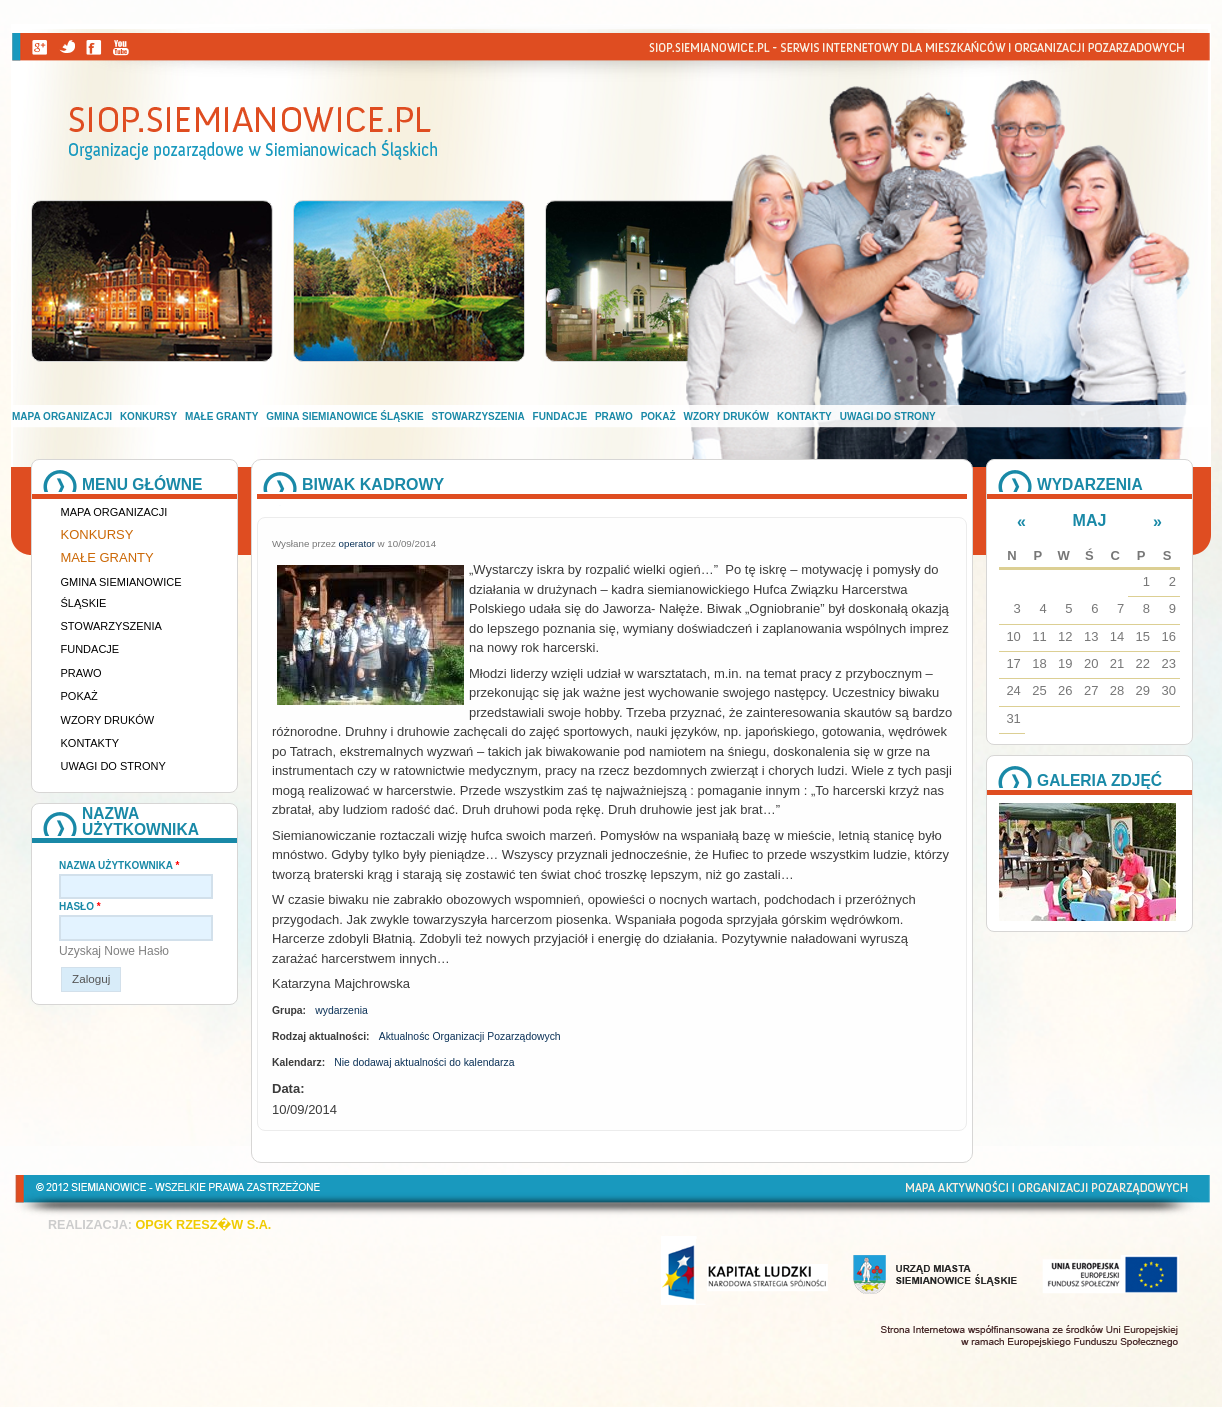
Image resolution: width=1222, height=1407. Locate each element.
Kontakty (804, 416)
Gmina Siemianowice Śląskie (344, 416)
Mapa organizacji (62, 416)
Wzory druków (727, 416)
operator (357, 543)
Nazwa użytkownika (119, 865)
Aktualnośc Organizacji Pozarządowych (470, 1036)
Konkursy (148, 416)
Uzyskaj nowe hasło (114, 951)
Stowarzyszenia (478, 416)
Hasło (80, 906)
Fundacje (560, 416)
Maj (1090, 520)
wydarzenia (341, 1010)
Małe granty (221, 416)
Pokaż (658, 416)
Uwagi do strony (888, 416)
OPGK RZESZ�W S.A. (203, 1225)
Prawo (614, 416)
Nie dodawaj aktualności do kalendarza (424, 1062)
